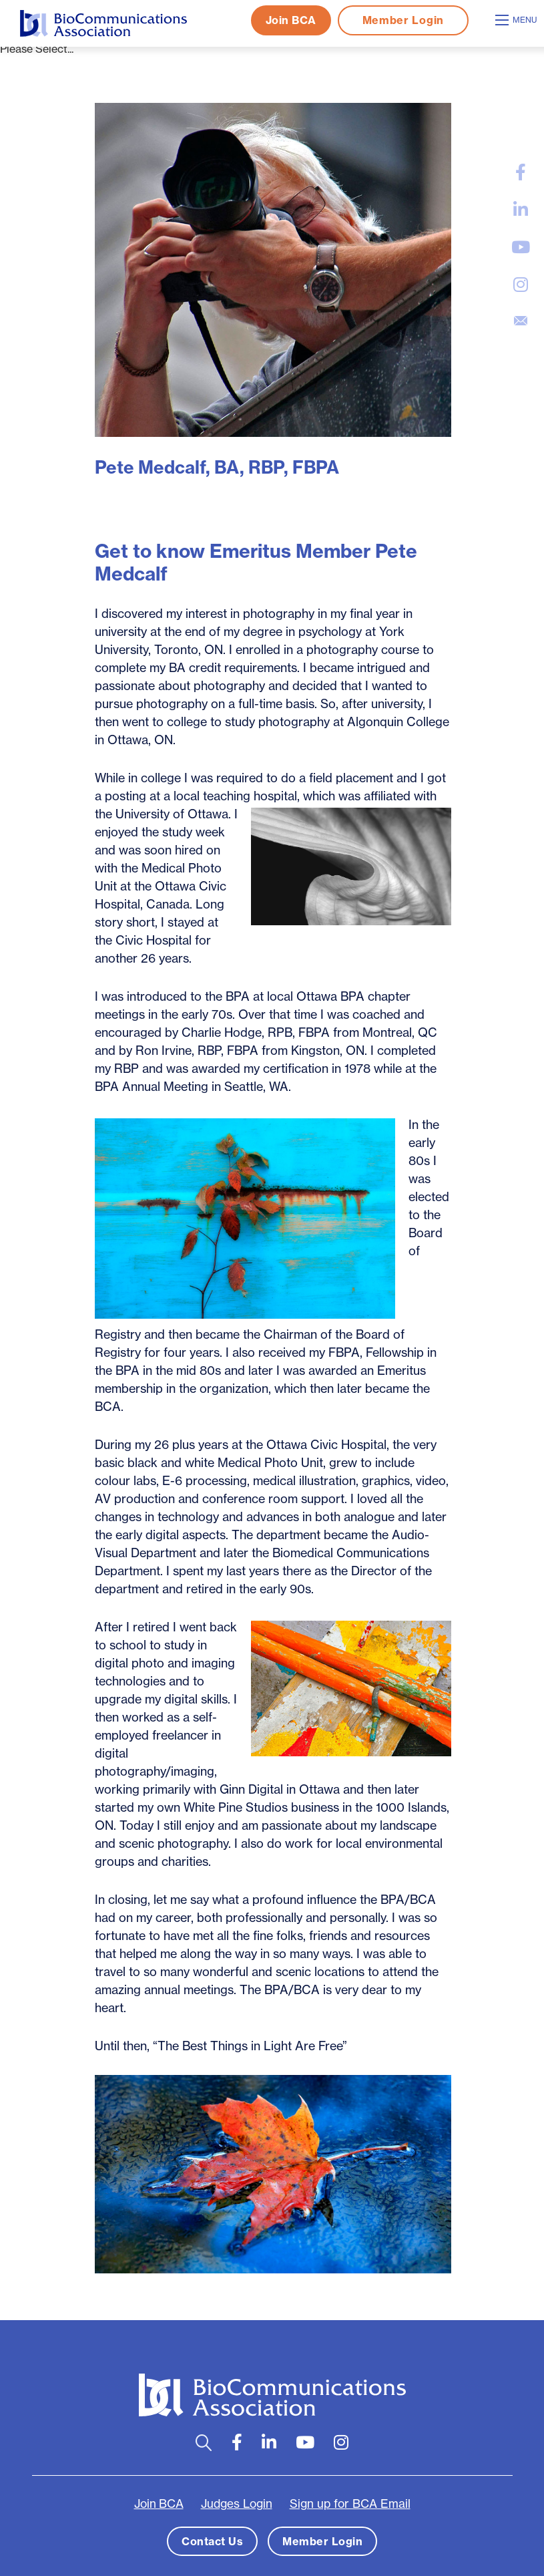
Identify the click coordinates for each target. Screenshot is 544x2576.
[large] (520, 172)
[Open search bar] (204, 2442)
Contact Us (212, 2541)
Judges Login (236, 2504)
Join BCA (291, 20)
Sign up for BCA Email (350, 2504)
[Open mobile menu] (518, 20)
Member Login (403, 20)
